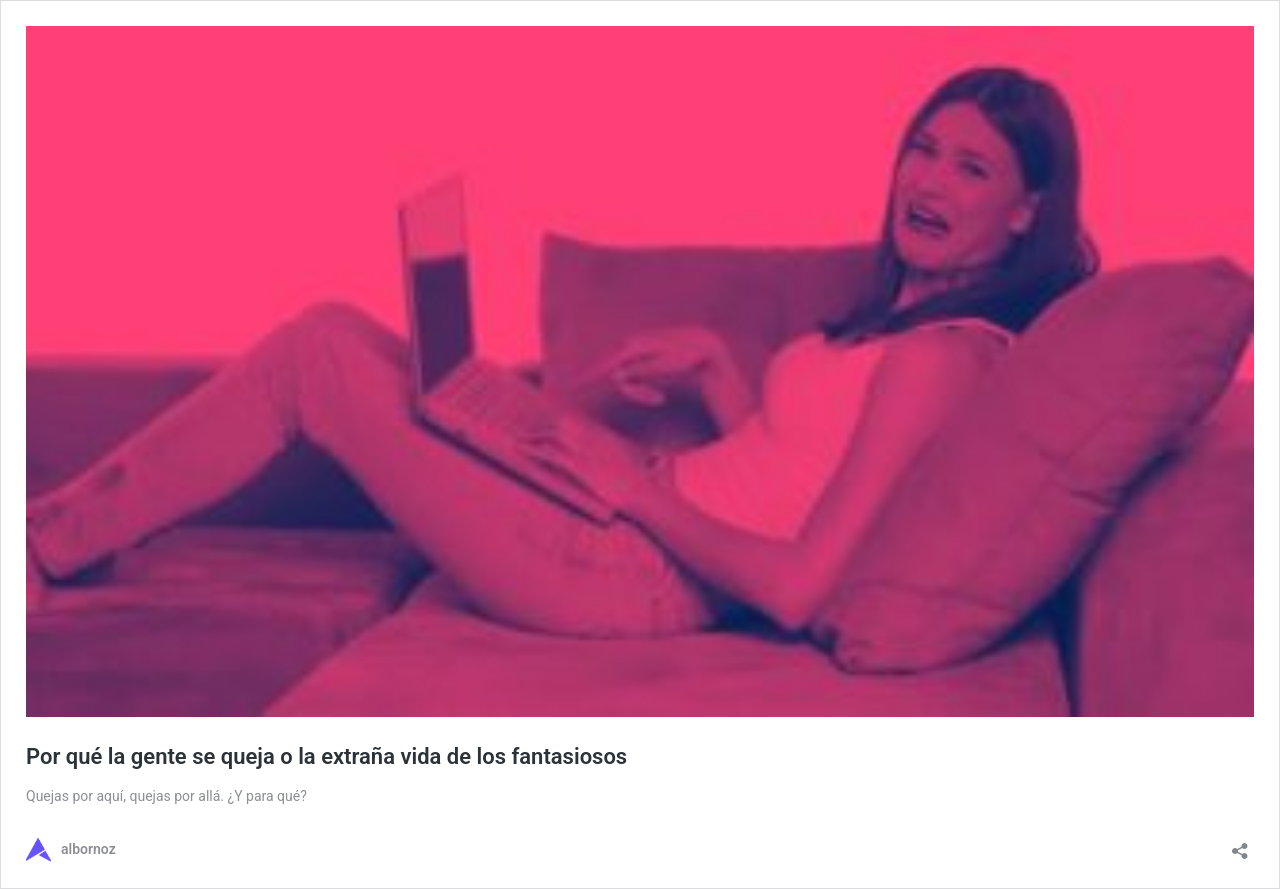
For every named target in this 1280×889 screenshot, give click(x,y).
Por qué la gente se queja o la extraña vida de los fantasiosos (326, 756)
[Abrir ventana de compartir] (1240, 844)
